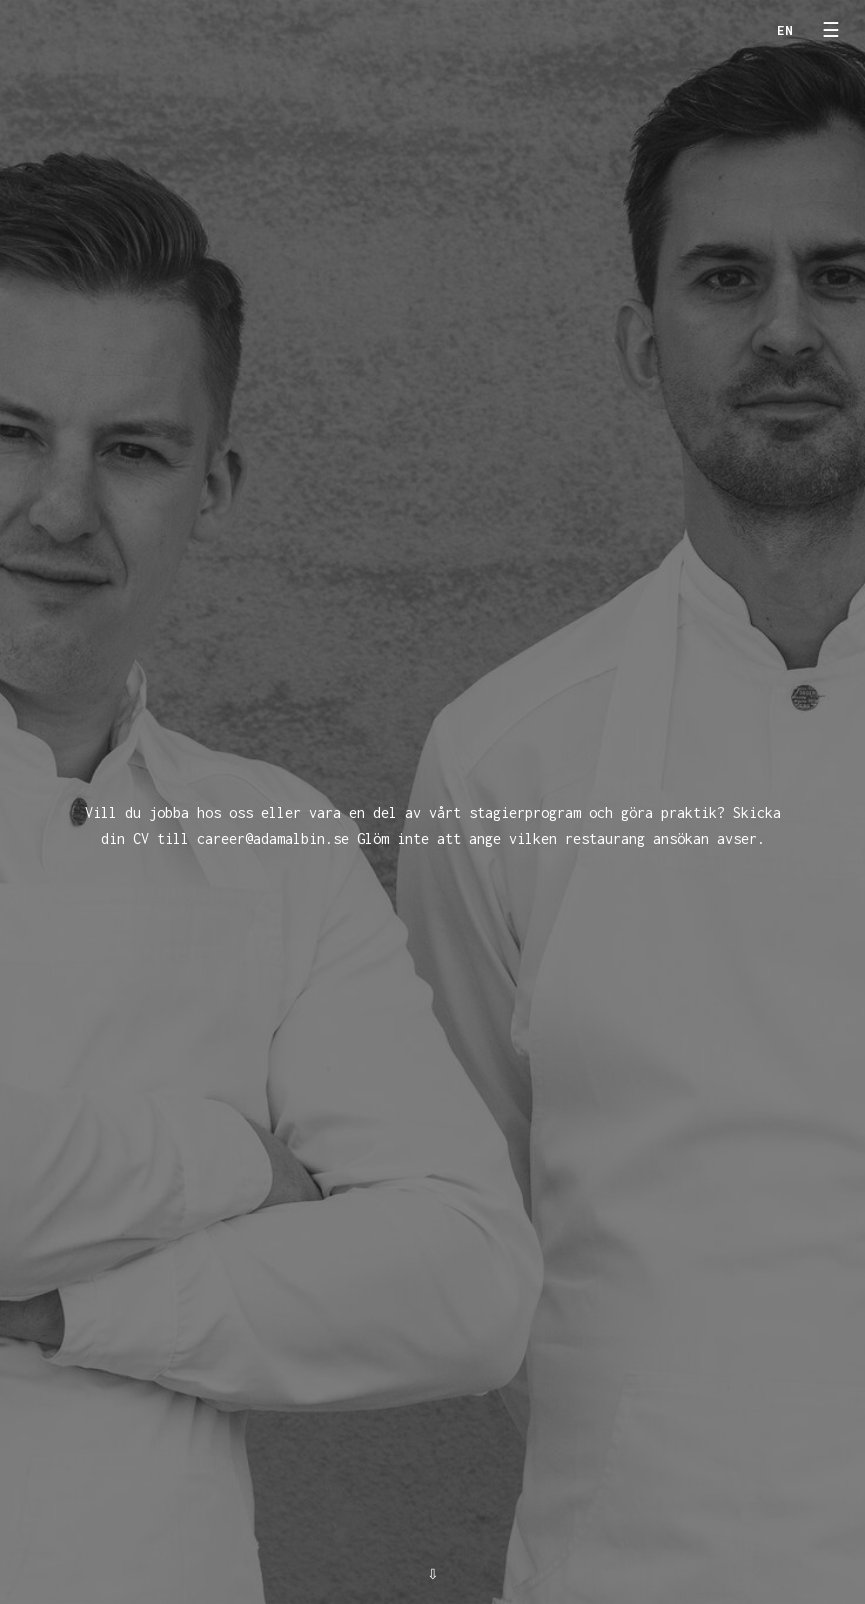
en (785, 30)
